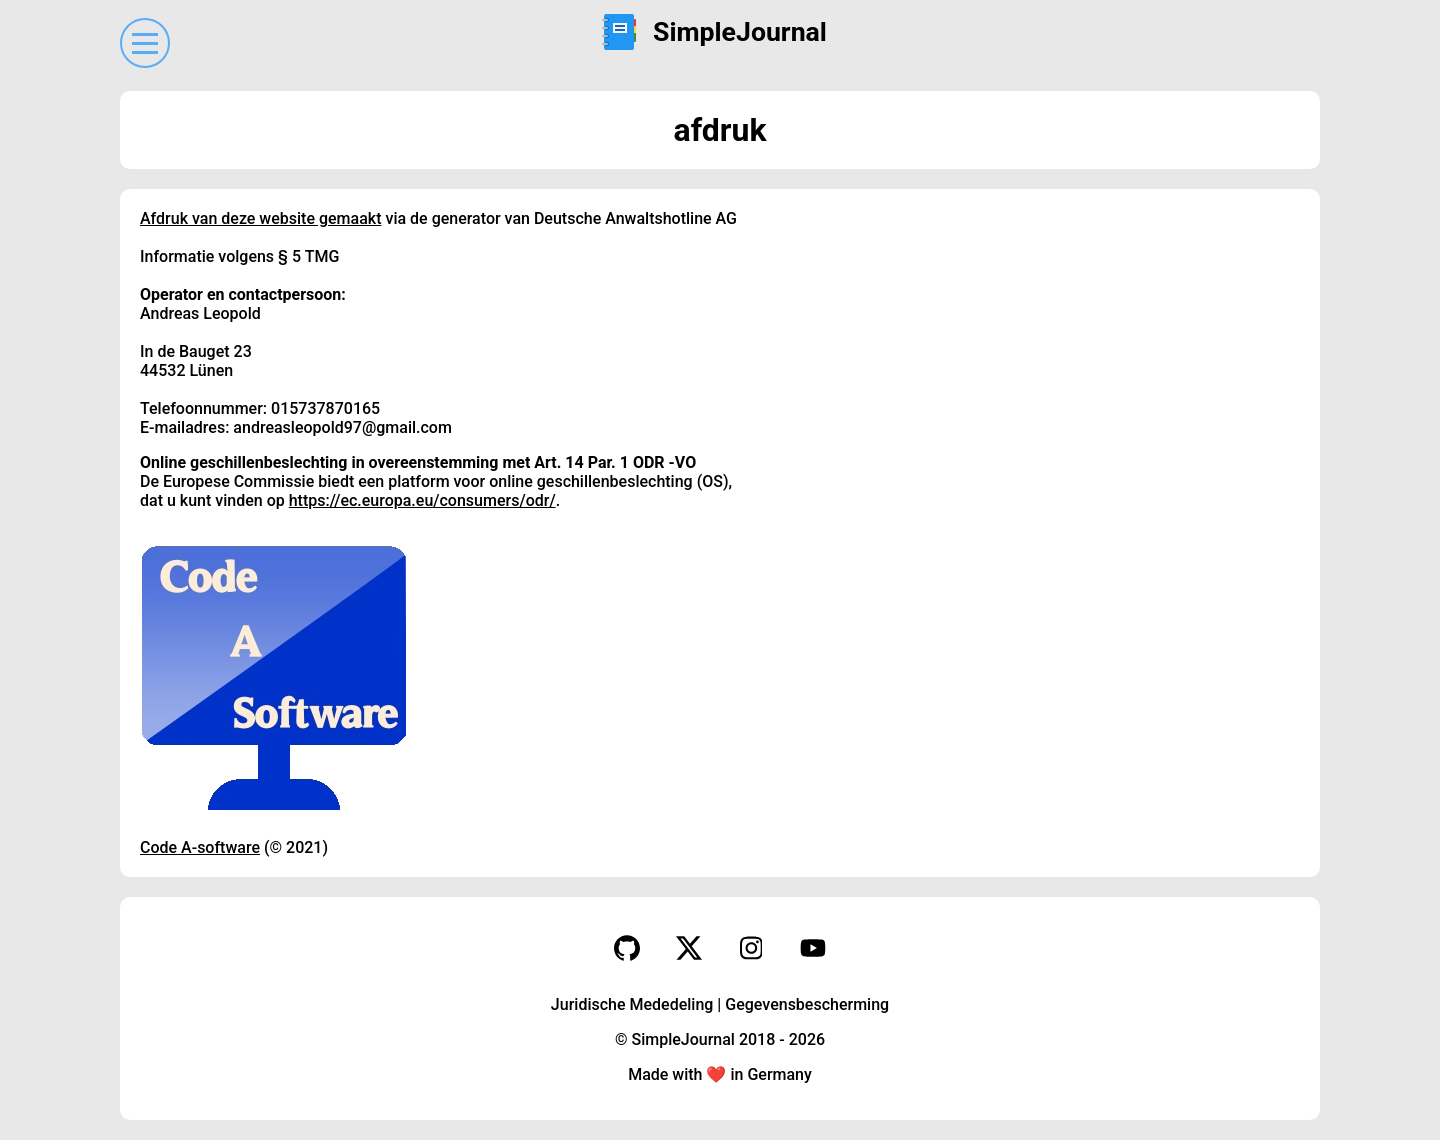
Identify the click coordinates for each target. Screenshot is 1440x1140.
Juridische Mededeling (632, 1004)
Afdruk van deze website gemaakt (260, 218)
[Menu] (145, 43)
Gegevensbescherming (807, 1004)
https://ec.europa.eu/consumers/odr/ (422, 500)
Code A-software (200, 847)
